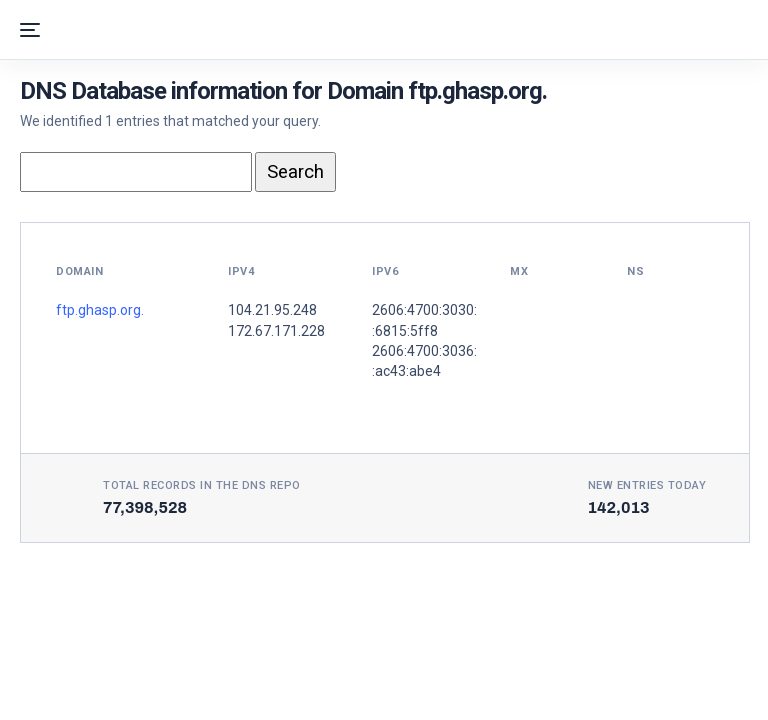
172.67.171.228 (276, 331)
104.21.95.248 (272, 310)
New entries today (647, 485)
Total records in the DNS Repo (202, 485)
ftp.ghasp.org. (100, 310)
